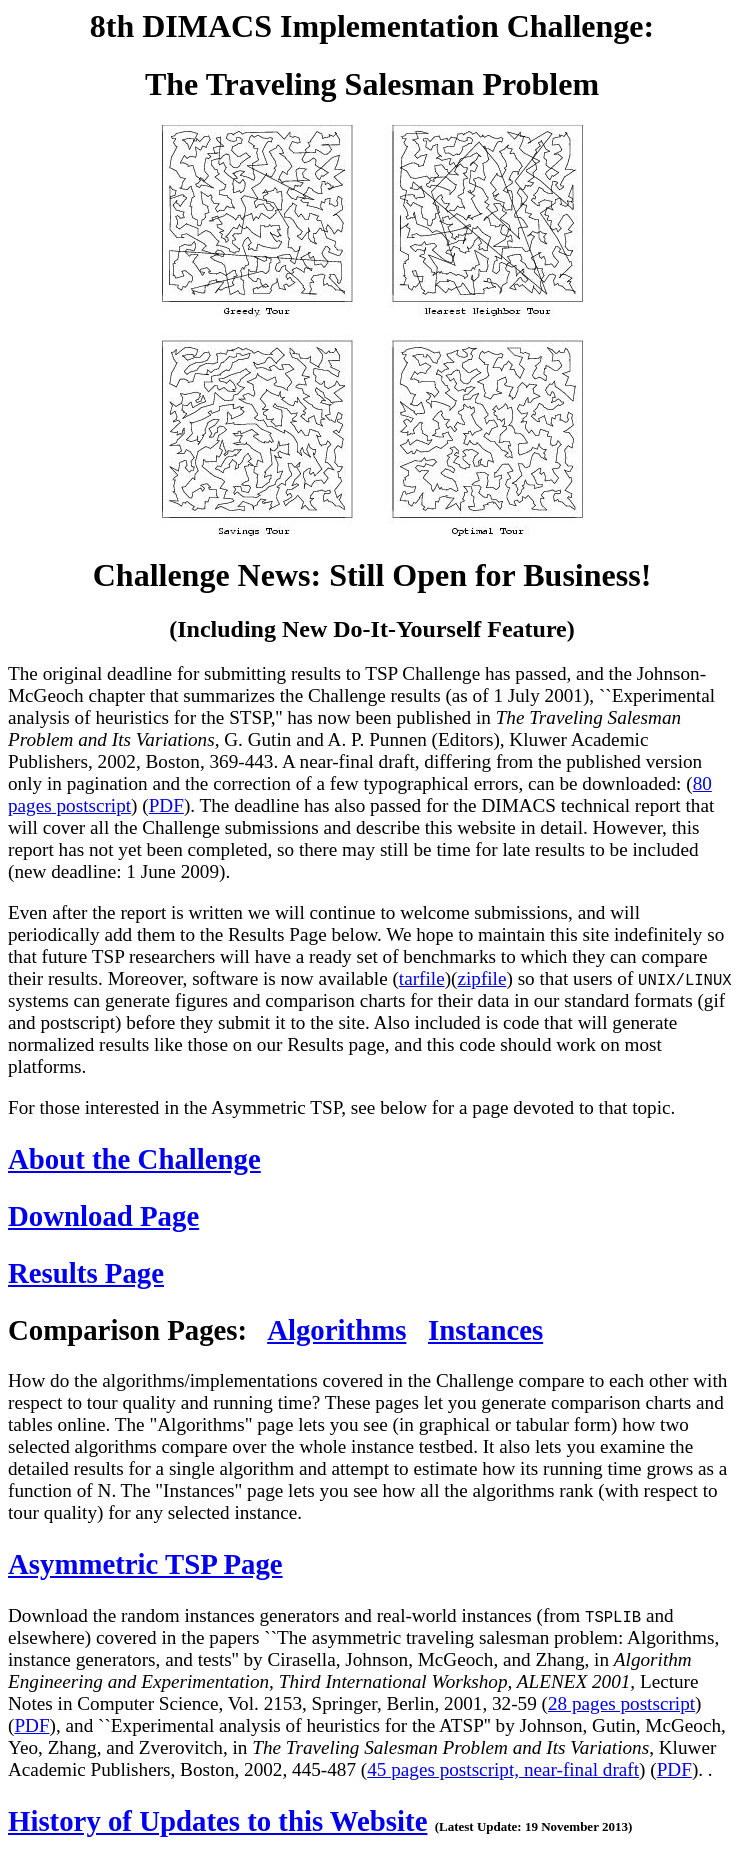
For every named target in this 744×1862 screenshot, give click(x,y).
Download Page (103, 1216)
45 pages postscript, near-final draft (503, 1769)
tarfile (422, 978)
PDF (166, 805)
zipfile (481, 978)
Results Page (86, 1273)
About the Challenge (134, 1159)
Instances (485, 1330)
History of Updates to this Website (217, 1821)
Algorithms (336, 1330)
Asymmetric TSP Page (145, 1564)
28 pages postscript (621, 1703)
